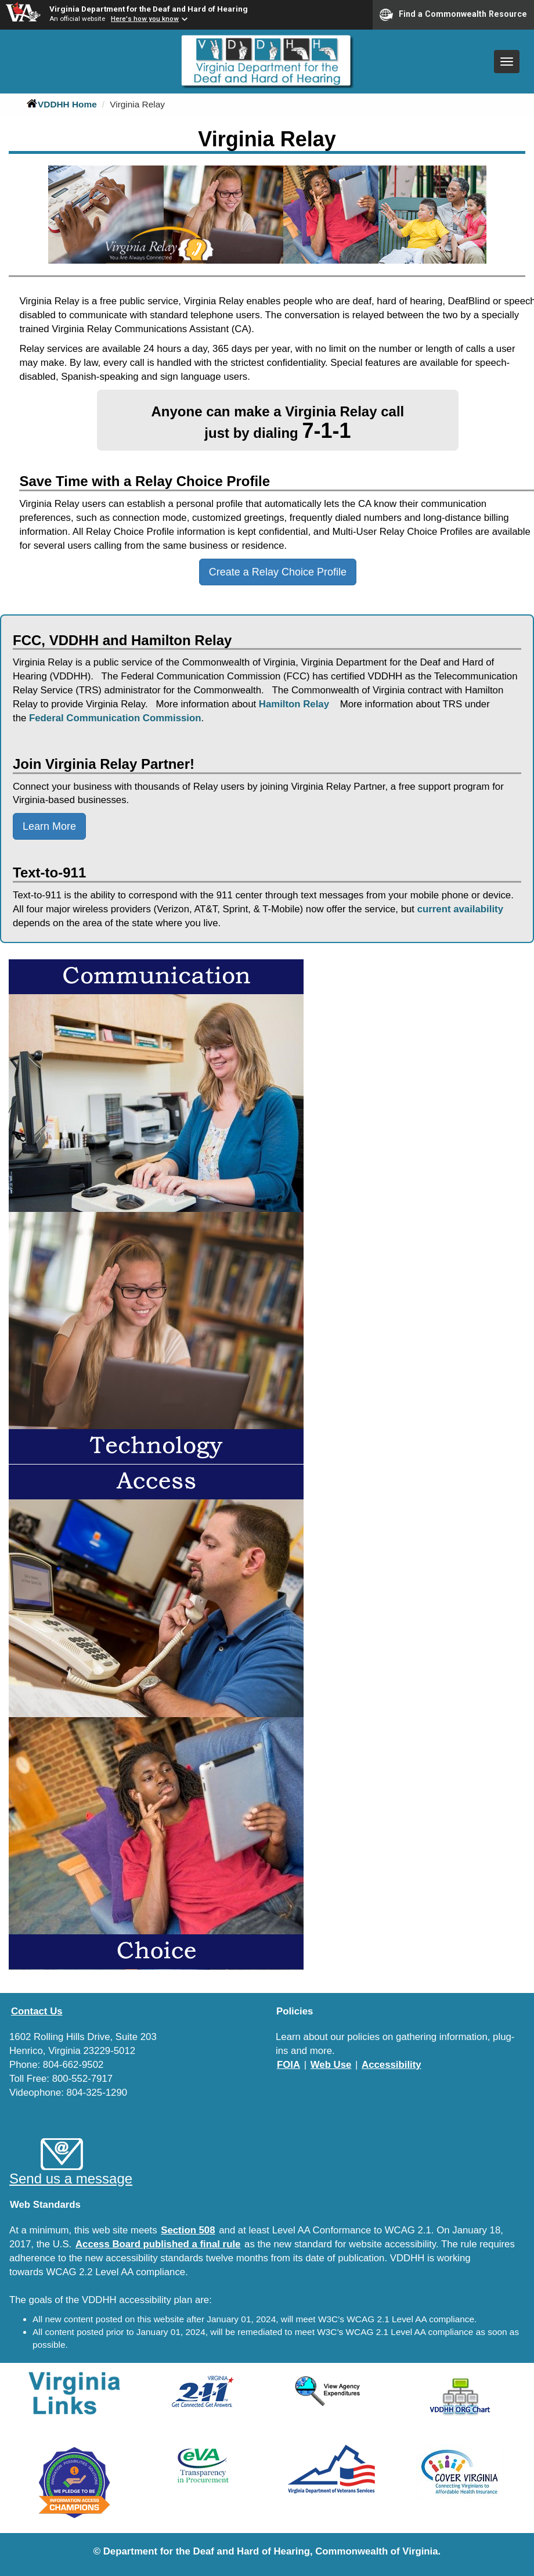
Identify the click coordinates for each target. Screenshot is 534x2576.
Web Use (331, 2064)
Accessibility (391, 2064)
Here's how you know (145, 19)
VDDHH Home (61, 104)
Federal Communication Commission (115, 718)
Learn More (49, 826)
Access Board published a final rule (157, 2244)
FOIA (288, 2064)
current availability (460, 909)
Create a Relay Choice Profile (278, 572)
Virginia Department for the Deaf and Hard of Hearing (148, 8)
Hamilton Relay (295, 704)
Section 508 (188, 2230)
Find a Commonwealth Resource (453, 14)
